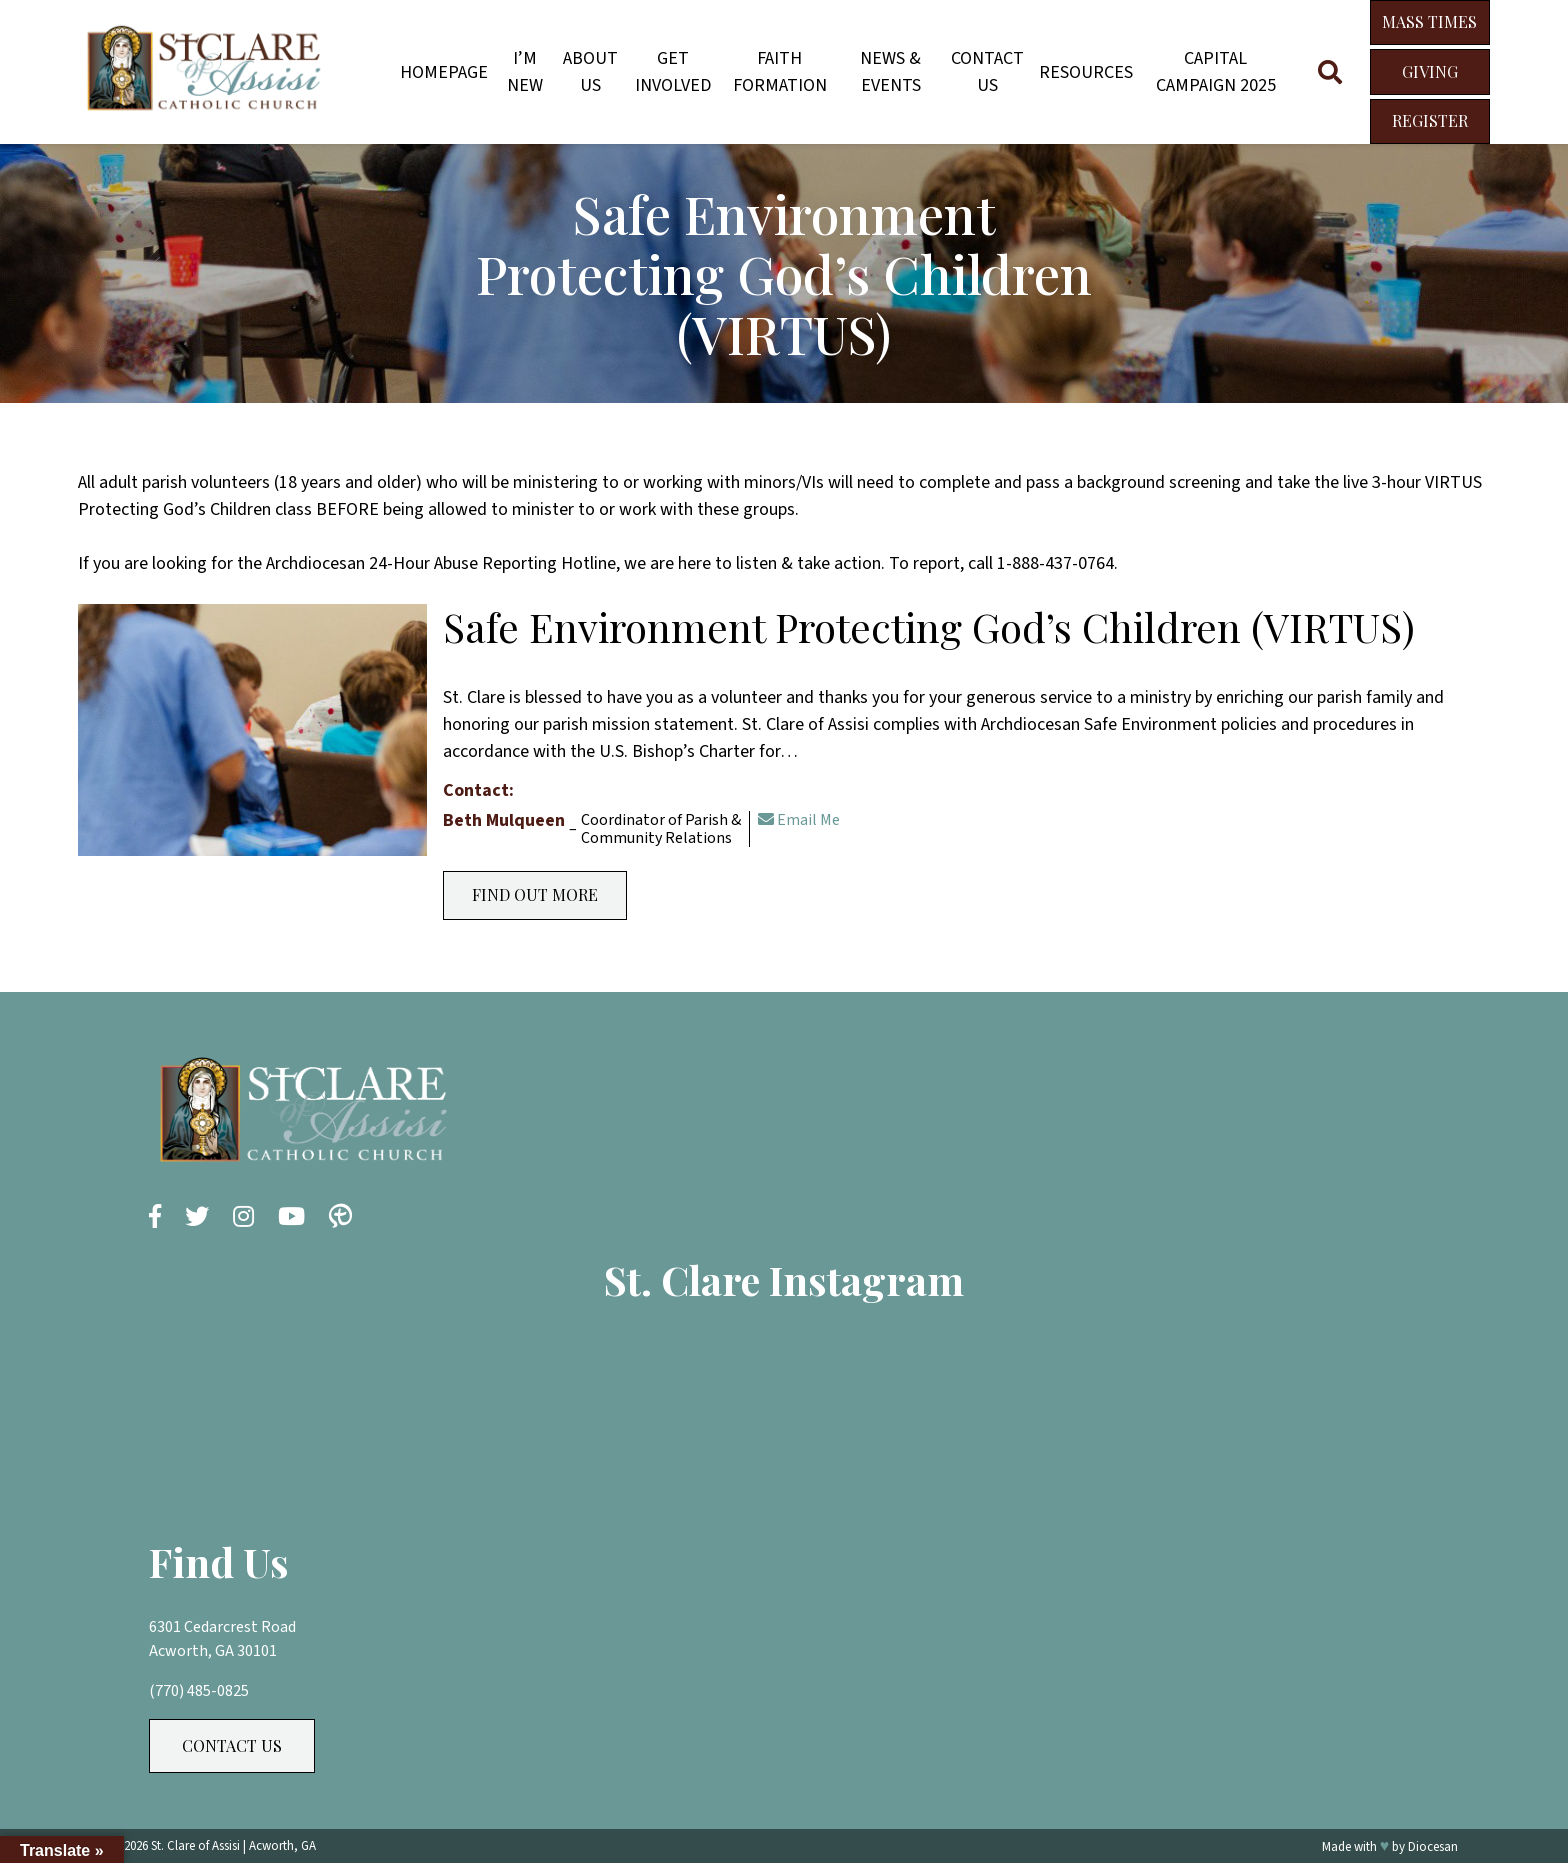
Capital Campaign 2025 (1216, 72)
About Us (590, 72)
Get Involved (673, 72)
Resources (1086, 72)
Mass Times (1429, 21)
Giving (1430, 71)
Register (1430, 120)
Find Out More (535, 894)
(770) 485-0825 (199, 1691)
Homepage (444, 72)
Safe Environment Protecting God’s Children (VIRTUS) (929, 626)
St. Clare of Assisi (195, 1846)
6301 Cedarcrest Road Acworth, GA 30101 (222, 1639)
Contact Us (987, 72)
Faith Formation (780, 72)
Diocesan (1433, 1847)
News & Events (890, 72)
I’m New (525, 72)
